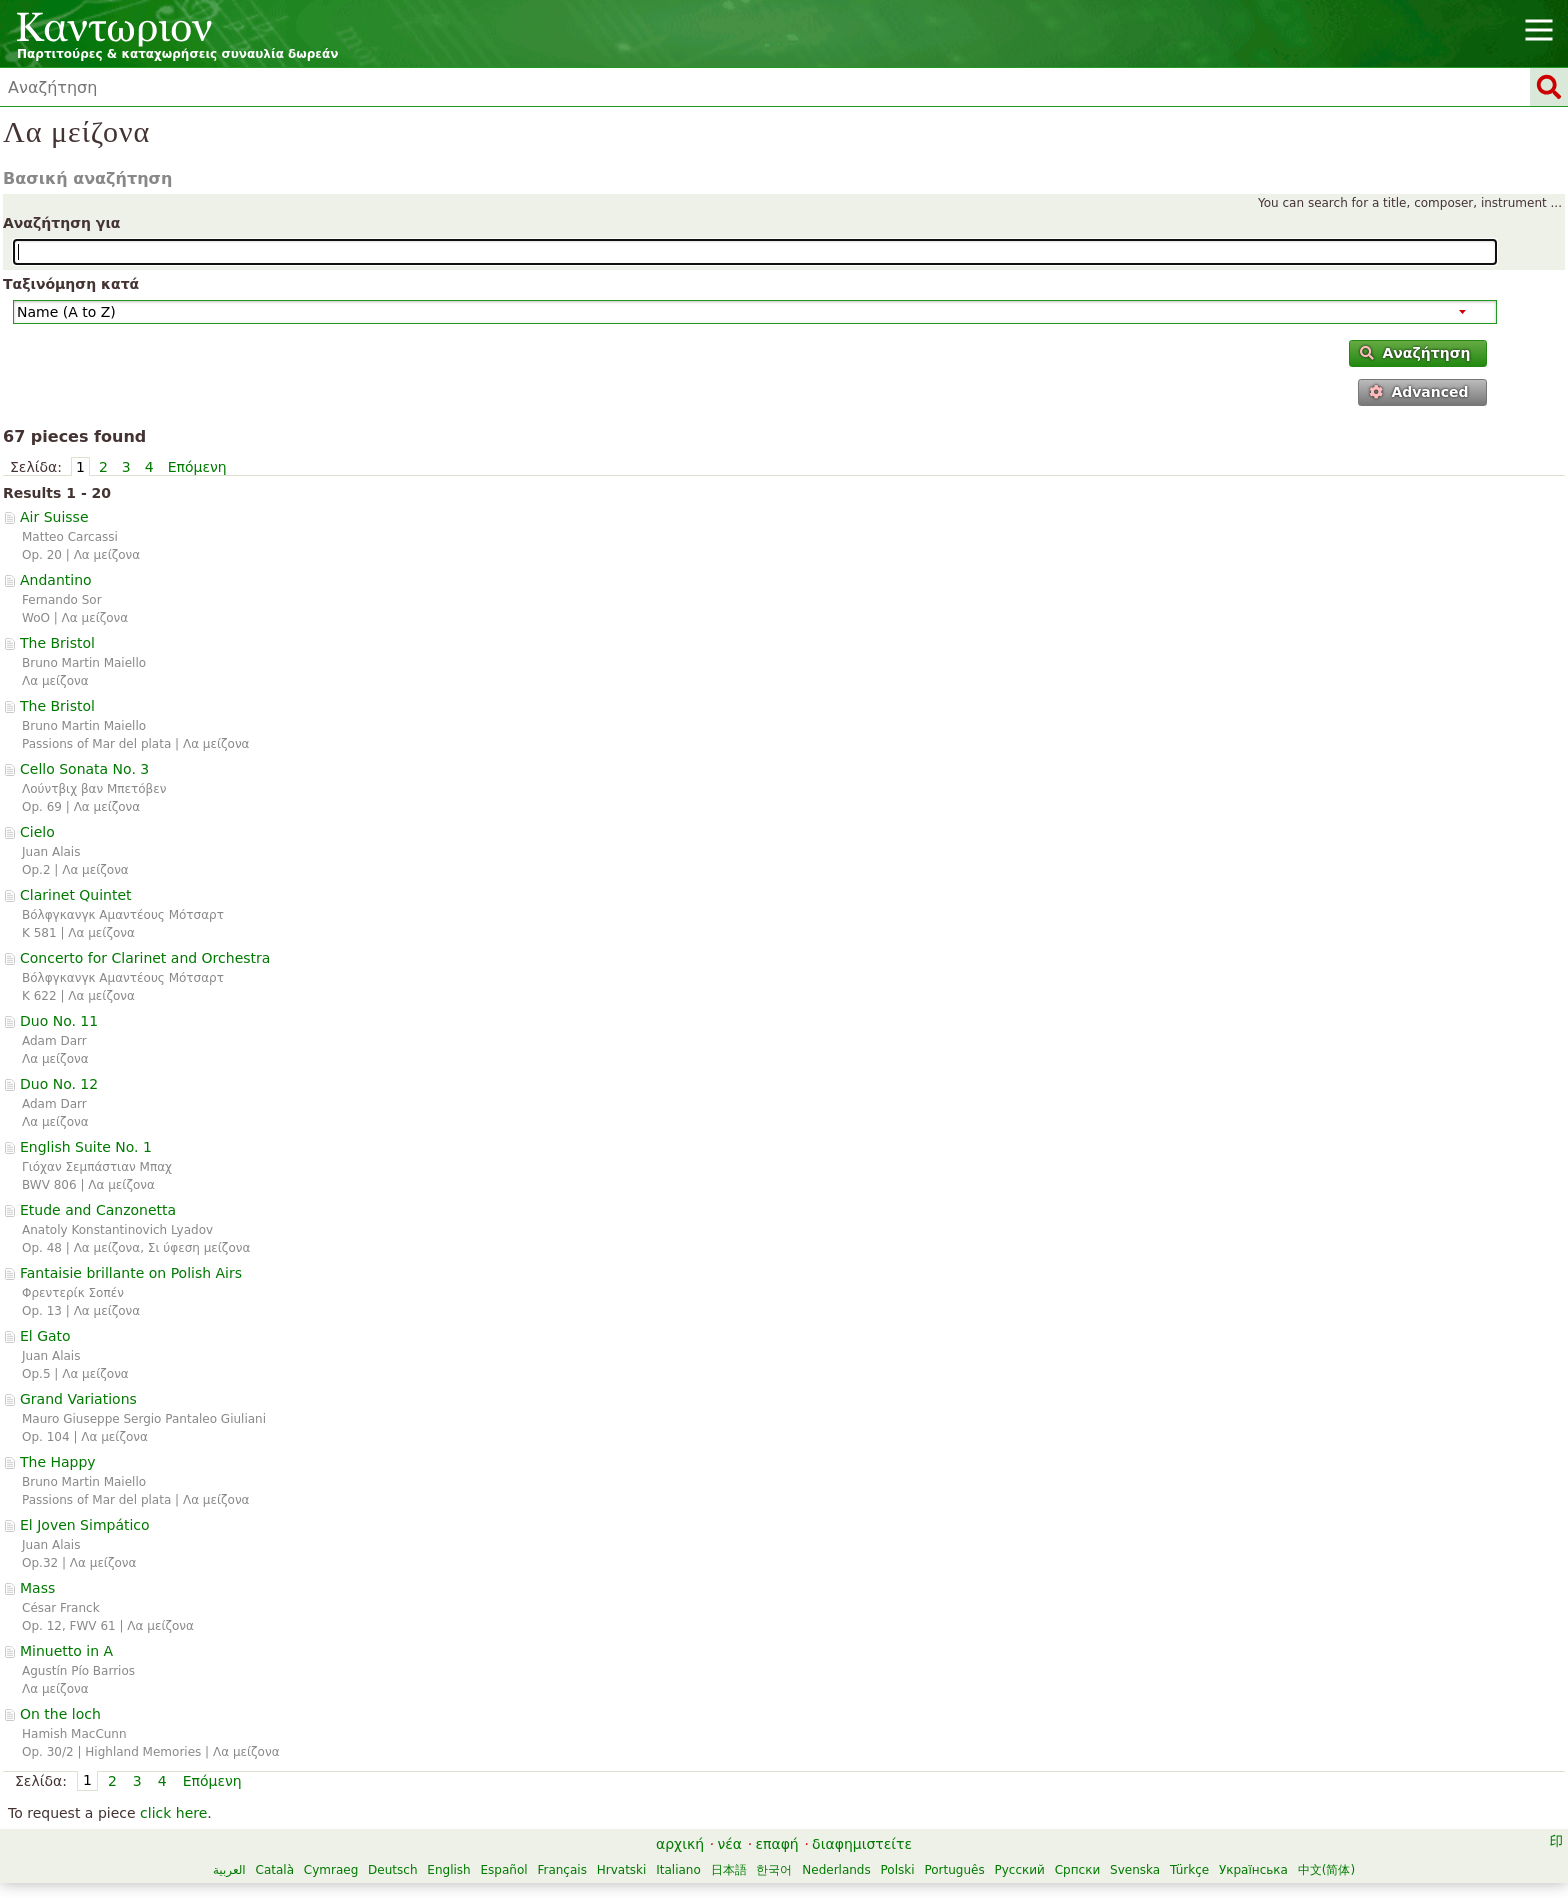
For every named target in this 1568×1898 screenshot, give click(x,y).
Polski (898, 1870)
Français (561, 1870)
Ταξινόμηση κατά (71, 284)
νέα (729, 1844)
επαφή (776, 1844)
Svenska (1135, 1870)
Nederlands (836, 1870)
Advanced (1419, 392)
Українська (1253, 1870)
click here (173, 1813)
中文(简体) (1326, 1870)
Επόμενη (197, 467)
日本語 (729, 1870)
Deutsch (392, 1870)
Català (275, 1870)
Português (954, 1870)
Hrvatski (622, 1870)
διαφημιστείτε (862, 1844)
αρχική (680, 1844)
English (448, 1870)
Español (504, 1870)
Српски (1078, 1870)
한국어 (774, 1870)
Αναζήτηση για (61, 223)
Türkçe (1189, 1870)
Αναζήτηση (1415, 353)
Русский (1020, 1870)
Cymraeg (331, 1870)
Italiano (678, 1870)
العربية (229, 1870)
